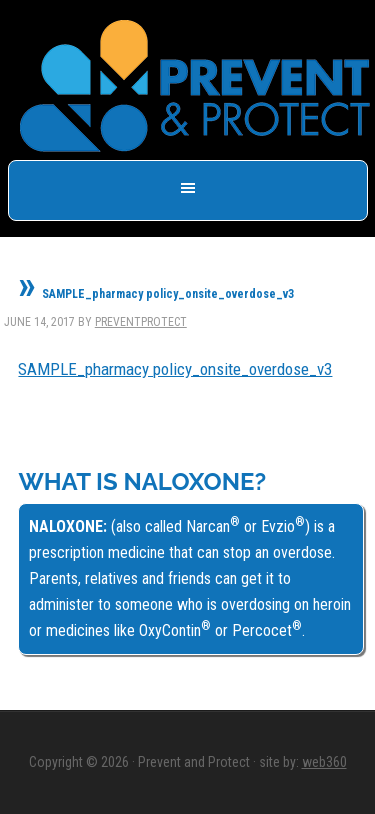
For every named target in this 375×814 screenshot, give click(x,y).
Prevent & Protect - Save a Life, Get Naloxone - (195, 86)
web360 (324, 762)
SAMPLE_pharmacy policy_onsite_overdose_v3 (175, 369)
